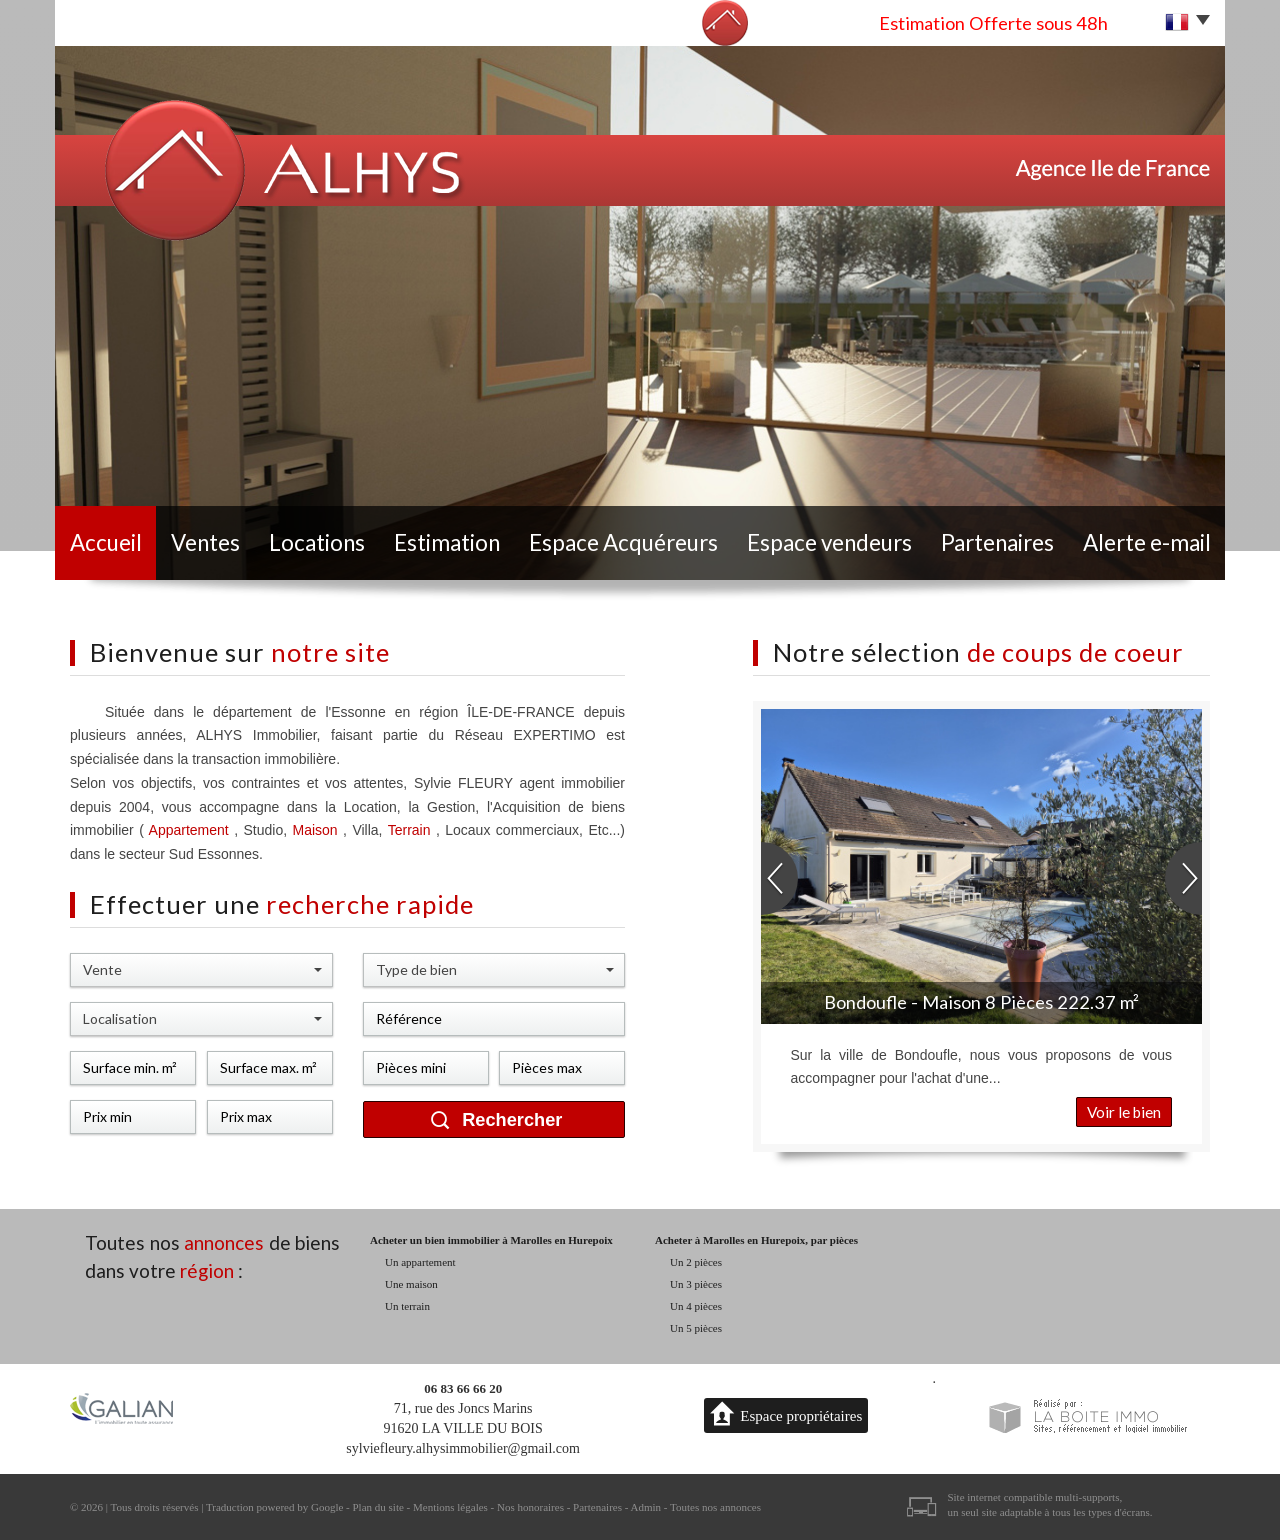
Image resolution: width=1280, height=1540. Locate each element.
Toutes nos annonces (715, 1507)
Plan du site (377, 1507)
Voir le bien (1124, 1112)
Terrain (412, 830)
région (207, 1270)
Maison (318, 830)
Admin (646, 1507)
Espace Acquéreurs (623, 542)
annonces (224, 1242)
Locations (317, 542)
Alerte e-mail (1147, 542)
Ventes (205, 542)
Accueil (106, 542)
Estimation (447, 542)
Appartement (189, 830)
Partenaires (997, 542)
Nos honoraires (530, 1507)
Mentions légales (450, 1507)
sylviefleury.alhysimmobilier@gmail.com (463, 1448)
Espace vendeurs (829, 542)
